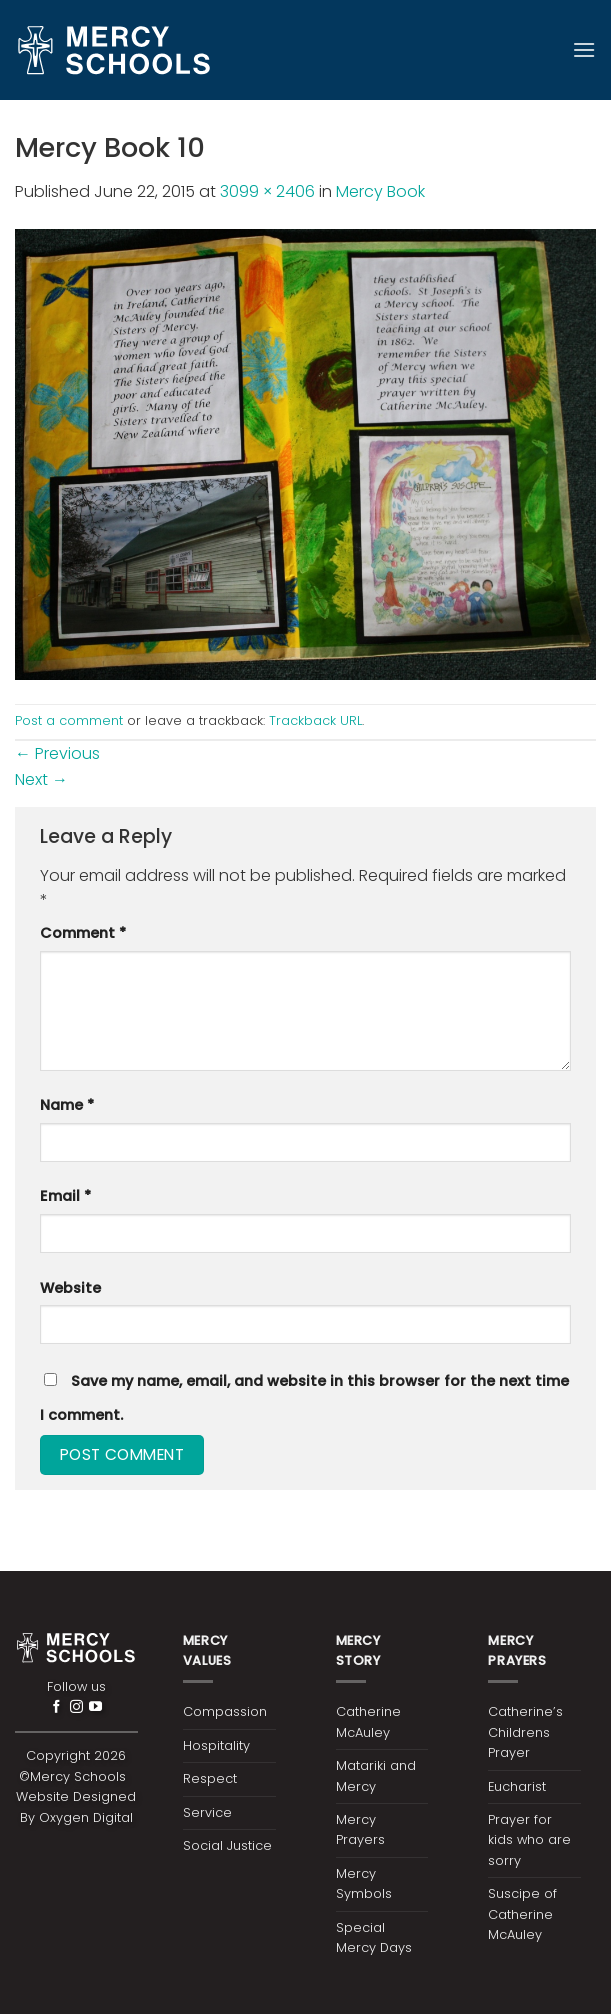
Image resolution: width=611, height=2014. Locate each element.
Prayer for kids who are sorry (529, 1840)
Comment (83, 933)
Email (65, 1196)
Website (70, 1288)
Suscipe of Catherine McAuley (522, 1914)
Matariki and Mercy (376, 1775)
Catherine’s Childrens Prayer (525, 1732)
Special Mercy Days (374, 1937)
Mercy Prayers (360, 1829)
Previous (57, 753)
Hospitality (216, 1745)
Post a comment (69, 720)
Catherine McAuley (368, 1721)
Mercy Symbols (364, 1883)
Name (67, 1105)
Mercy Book (380, 191)
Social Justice (227, 1845)
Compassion (225, 1711)
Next (41, 779)
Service (207, 1812)
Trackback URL (315, 720)
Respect (210, 1778)
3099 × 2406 (267, 191)
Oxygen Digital (86, 1817)
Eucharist (517, 1786)
